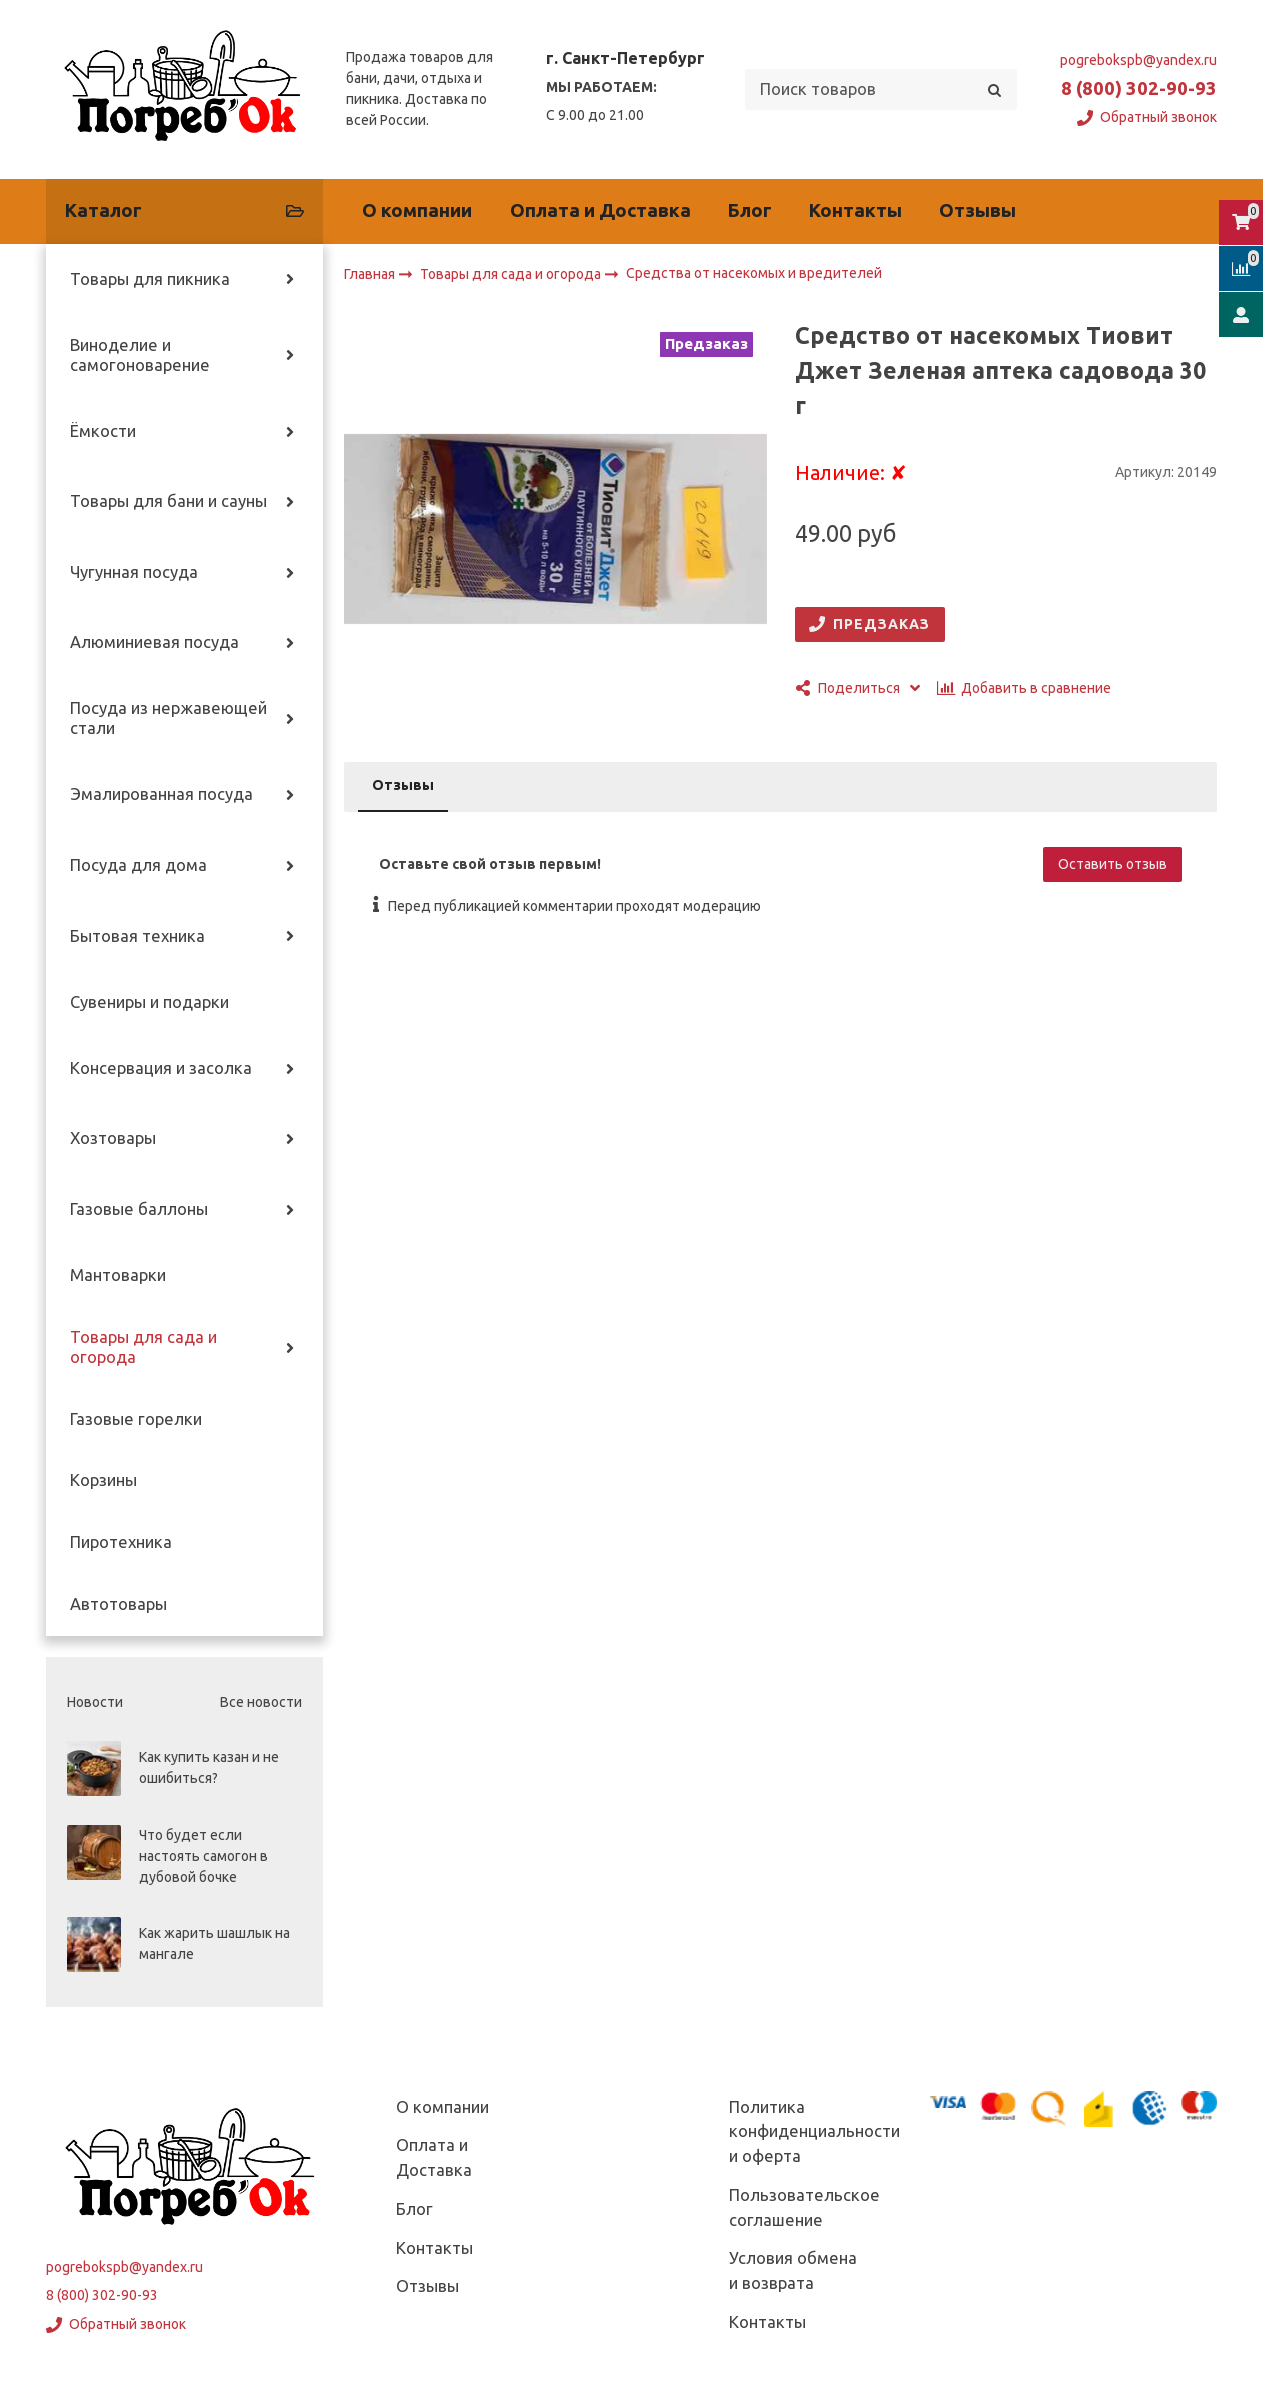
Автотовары (118, 1604)
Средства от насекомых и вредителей (754, 274)
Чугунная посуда (134, 572)
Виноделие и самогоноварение (140, 355)
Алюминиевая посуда (154, 642)
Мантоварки (118, 1275)
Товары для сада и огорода (143, 1347)
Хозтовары (113, 1138)
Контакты (855, 210)
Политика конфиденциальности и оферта (814, 2132)
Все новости (261, 1702)
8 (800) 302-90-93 (1139, 88)
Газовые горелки (136, 1419)
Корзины (103, 1480)
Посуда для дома (138, 865)
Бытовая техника (137, 936)
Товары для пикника (150, 279)
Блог (750, 210)
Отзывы (977, 210)
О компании (417, 210)
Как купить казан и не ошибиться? (209, 1767)
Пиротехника (121, 1542)
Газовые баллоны (139, 1209)
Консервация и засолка (161, 1068)
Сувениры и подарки (149, 1002)
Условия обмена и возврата (793, 2270)
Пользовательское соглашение (804, 2207)
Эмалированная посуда (161, 794)
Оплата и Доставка (600, 210)
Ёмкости (103, 431)
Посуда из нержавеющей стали (168, 718)
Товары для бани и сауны (168, 501)
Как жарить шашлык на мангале (214, 1943)
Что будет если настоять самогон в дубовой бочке (203, 1856)
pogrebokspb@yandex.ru (1138, 60)
